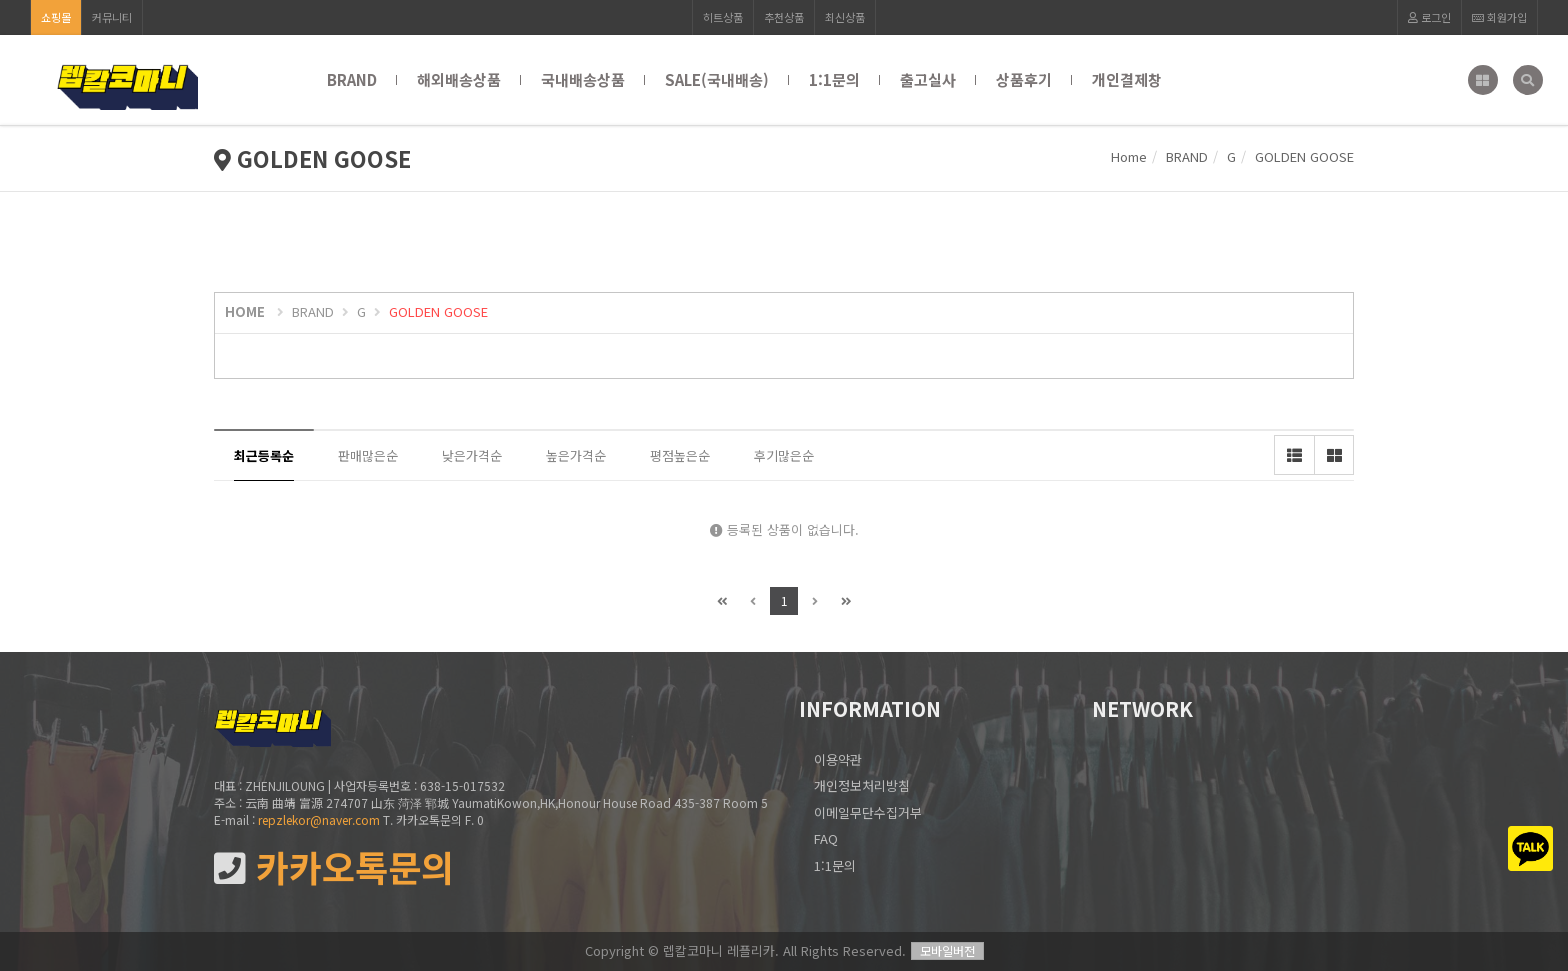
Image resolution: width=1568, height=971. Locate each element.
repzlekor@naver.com (319, 819)
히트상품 (723, 17)
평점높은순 (680, 455)
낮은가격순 (472, 455)
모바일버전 (947, 950)
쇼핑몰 (56, 17)
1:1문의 (834, 79)
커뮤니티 (112, 17)
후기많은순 (784, 455)
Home (1129, 156)
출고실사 (928, 79)
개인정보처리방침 (862, 785)
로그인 (1429, 17)
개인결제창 (1127, 79)
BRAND (352, 79)
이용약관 (838, 759)
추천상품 (784, 17)
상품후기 (1024, 79)
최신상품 (845, 17)
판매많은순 (368, 455)
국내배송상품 (583, 79)
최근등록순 (264, 455)
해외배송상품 (459, 79)
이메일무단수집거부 (868, 812)
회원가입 (1499, 17)
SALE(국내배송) (717, 79)
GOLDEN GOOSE (438, 311)
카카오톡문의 (334, 867)
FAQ (826, 838)
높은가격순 (576, 455)
